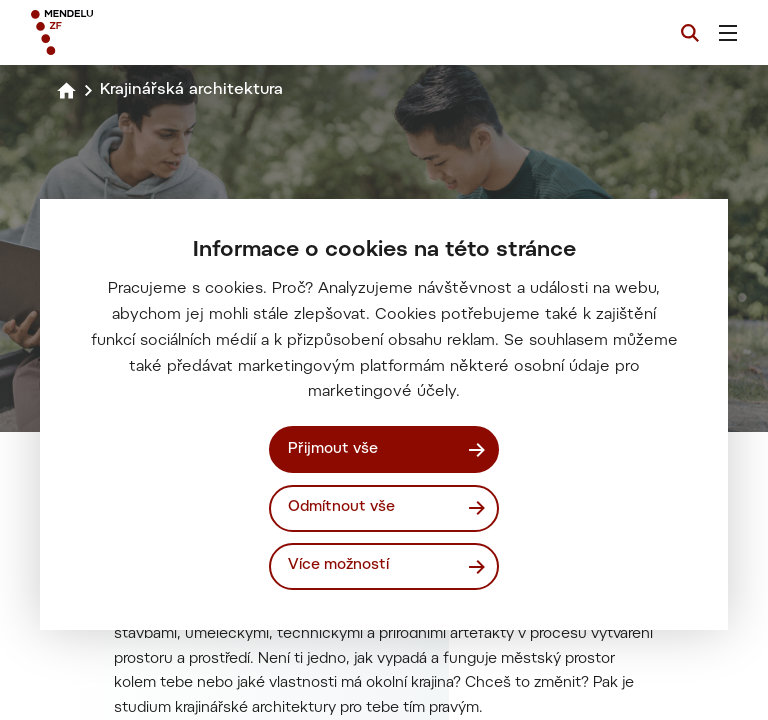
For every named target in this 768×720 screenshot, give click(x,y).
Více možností (338, 565)
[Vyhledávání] (690, 33)
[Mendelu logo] (137, 32)
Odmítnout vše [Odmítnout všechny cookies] (341, 507)
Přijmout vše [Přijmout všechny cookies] (333, 449)
